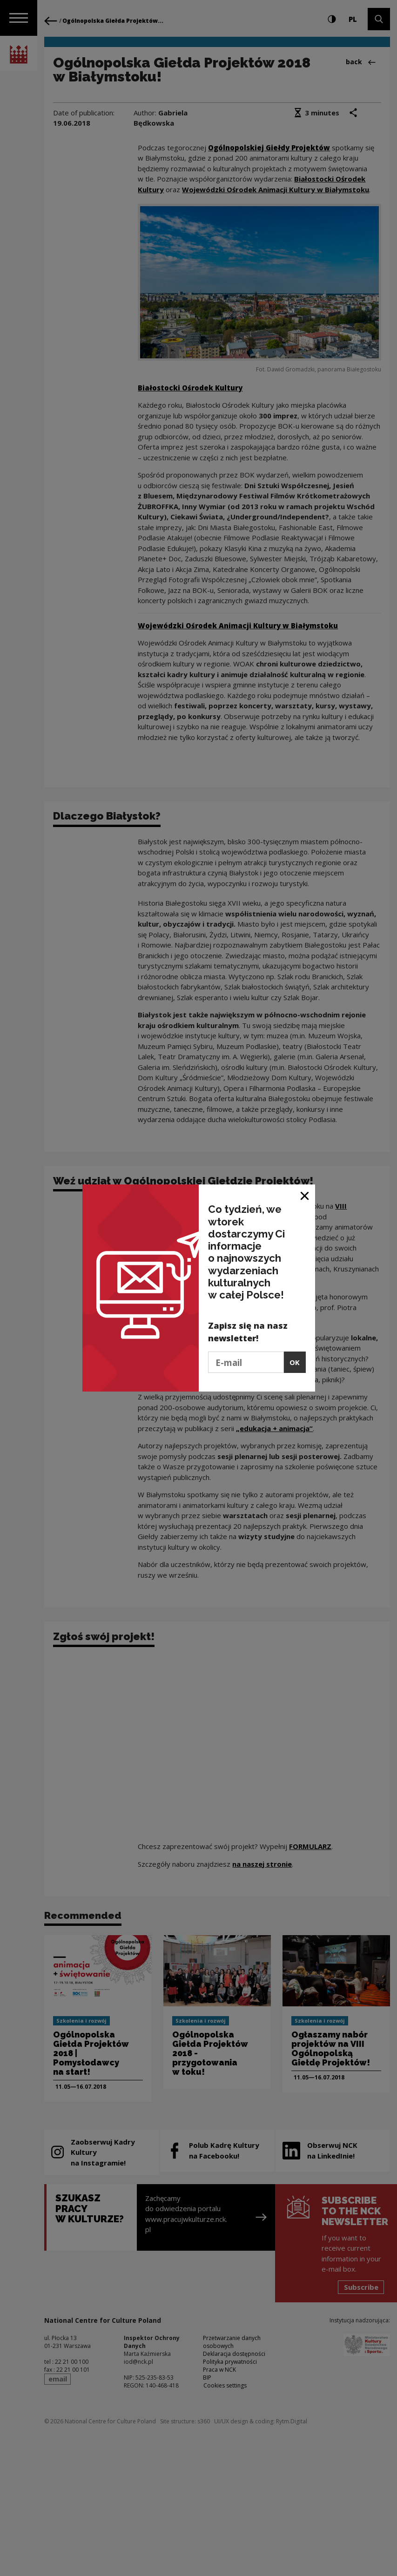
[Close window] (305, 1194)
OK (294, 1362)
